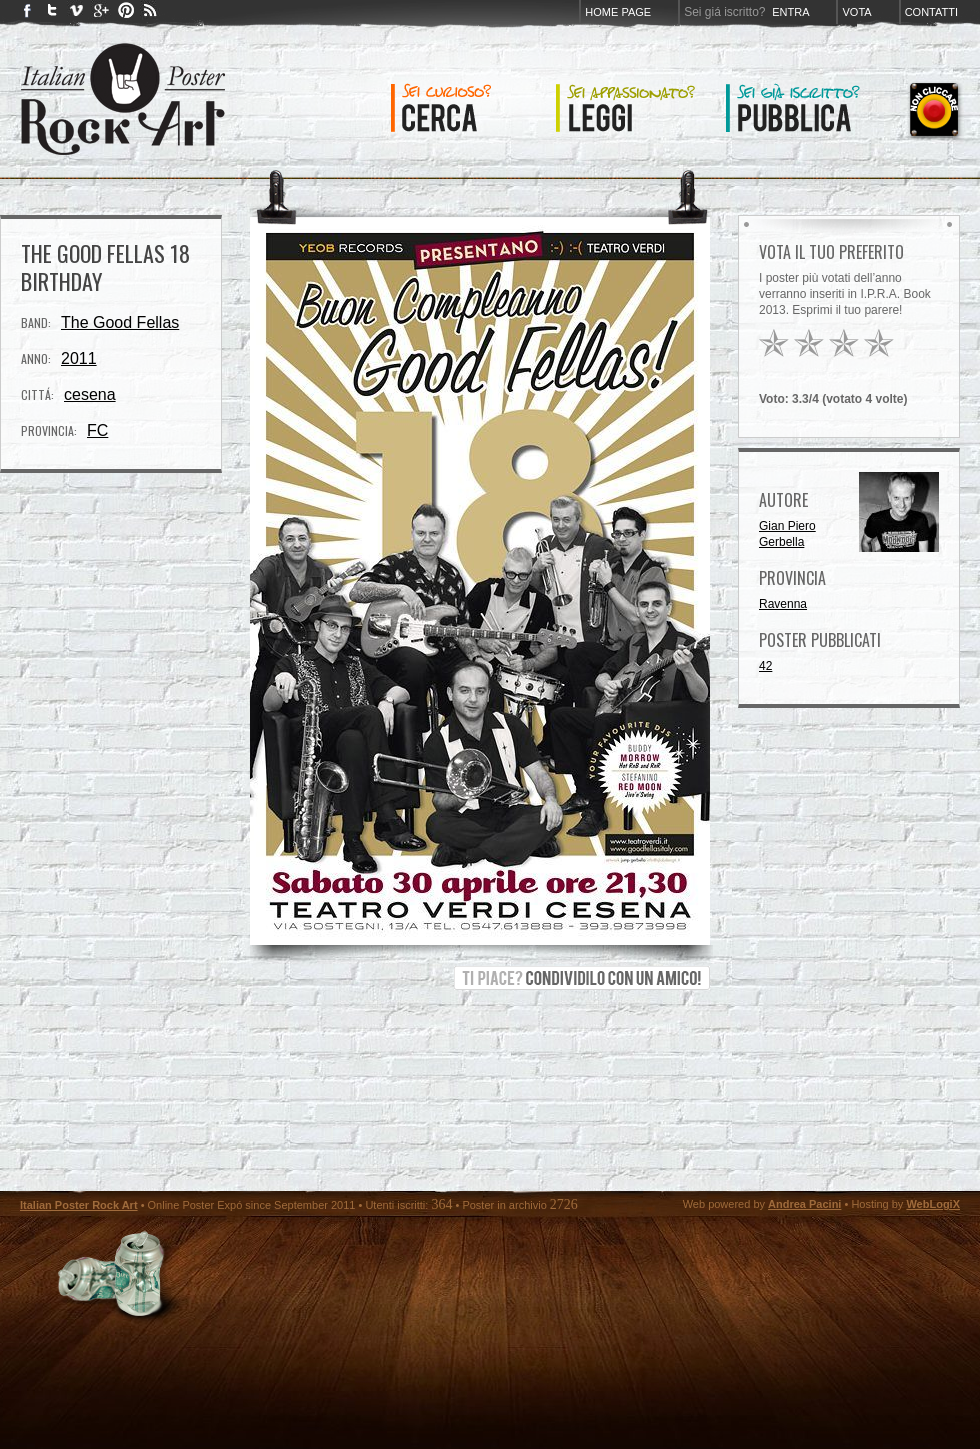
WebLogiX (933, 1204)
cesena (90, 394)
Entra (790, 12)
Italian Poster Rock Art (79, 1205)
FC (97, 430)
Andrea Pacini (804, 1204)
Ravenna (783, 604)
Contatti (931, 12)
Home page (618, 12)
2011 (79, 358)
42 (765, 666)
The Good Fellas (120, 322)
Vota (856, 12)
